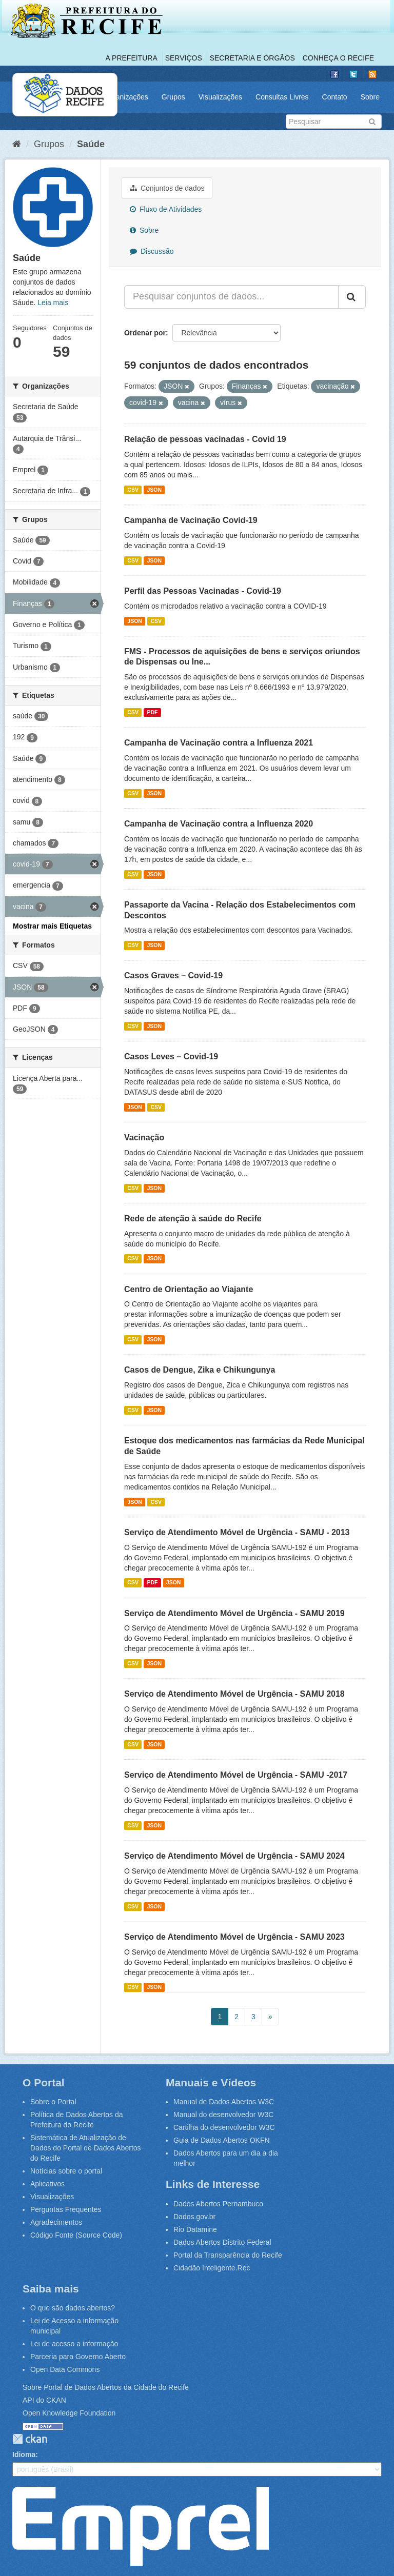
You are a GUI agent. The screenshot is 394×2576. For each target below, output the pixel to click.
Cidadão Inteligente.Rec (211, 2268)
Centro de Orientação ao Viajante (188, 1289)
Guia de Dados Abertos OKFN (221, 2140)
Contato (334, 97)
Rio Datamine (195, 2229)
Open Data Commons (65, 2369)
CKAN (29, 2438)
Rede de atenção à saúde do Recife (193, 1218)
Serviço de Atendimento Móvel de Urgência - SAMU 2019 (234, 1613)
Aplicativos (47, 2184)
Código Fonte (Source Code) (76, 2235)
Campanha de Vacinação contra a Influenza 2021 (218, 742)
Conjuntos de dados (167, 188)
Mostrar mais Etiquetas (52, 926)
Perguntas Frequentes (66, 2209)
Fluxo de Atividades (166, 209)
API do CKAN (44, 2400)
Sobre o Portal (53, 2102)
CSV (133, 490)
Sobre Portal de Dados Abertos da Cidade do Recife (106, 2387)
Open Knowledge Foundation (69, 2413)
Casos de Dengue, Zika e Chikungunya (199, 1369)
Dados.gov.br (194, 2216)
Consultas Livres (282, 97)
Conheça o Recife (338, 58)
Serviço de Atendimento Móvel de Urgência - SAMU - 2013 (237, 1532)
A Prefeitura (131, 58)
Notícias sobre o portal (66, 2171)
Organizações (126, 97)
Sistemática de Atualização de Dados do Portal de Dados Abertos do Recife (85, 2148)
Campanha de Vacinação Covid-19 (191, 520)
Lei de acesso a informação (74, 2344)
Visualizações (220, 97)
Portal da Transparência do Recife (227, 2255)
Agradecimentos (56, 2222)
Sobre (370, 97)
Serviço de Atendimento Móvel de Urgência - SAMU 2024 (234, 1856)
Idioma (23, 2454)
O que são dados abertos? (72, 2308)
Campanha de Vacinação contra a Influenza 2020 (218, 823)
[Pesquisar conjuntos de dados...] (231, 297)
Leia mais (52, 302)
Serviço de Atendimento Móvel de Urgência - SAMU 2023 (234, 1937)
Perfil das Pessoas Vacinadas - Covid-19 (202, 591)
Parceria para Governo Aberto (78, 2356)
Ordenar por (145, 333)
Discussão (151, 251)
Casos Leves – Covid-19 (171, 1056)
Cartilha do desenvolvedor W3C (224, 2127)
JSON (154, 490)
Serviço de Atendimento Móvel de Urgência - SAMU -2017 (235, 1774)
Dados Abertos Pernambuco (218, 2204)
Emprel (140, 2526)
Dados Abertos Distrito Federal (222, 2242)
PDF (152, 712)
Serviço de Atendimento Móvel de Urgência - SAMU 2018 (234, 1693)
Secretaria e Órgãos (252, 58)
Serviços (183, 58)
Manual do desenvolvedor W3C (223, 2114)
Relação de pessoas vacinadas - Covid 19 (205, 439)
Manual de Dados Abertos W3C (223, 2102)
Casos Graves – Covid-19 (173, 975)
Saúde (91, 144)
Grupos (173, 97)
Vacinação (144, 1137)
